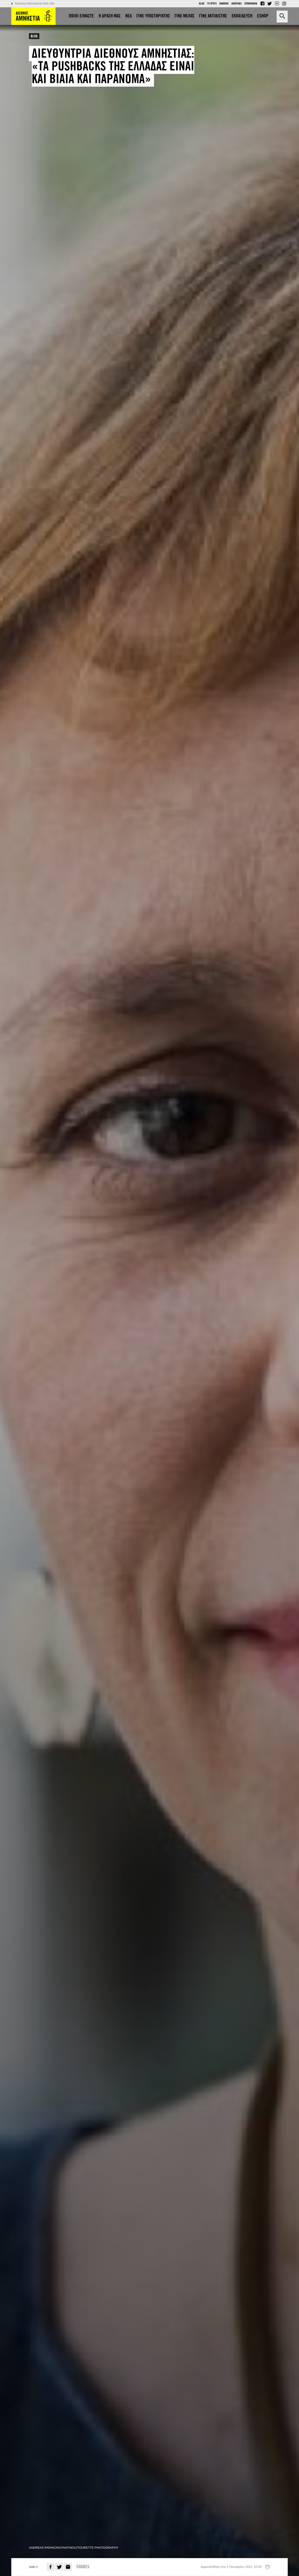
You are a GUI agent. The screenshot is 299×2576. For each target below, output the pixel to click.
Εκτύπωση (267, 2567)
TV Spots (212, 3)
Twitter (269, 3)
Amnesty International (33, 16)
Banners (224, 3)
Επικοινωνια (250, 3)
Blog (201, 3)
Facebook (262, 3)
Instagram (284, 3)
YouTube (276, 3)
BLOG (34, 36)
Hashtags (236, 3)
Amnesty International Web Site (34, 3)
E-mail (68, 2567)
